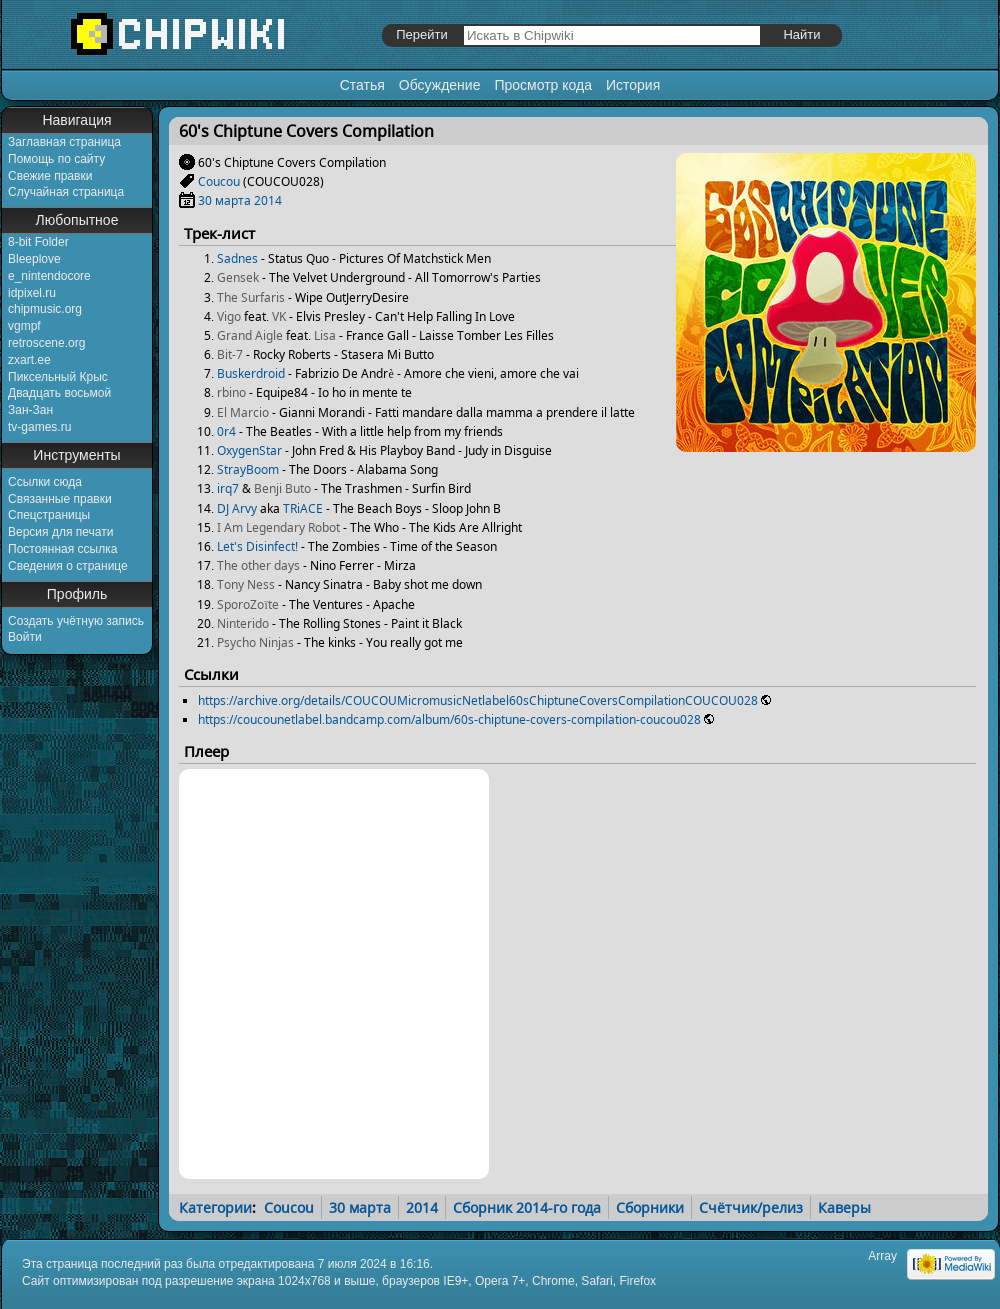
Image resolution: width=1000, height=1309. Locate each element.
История (633, 85)
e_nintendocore (49, 276)
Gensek (238, 277)
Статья (362, 85)
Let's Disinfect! (257, 546)
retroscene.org (46, 343)
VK (279, 316)
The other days (258, 565)
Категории (215, 1207)
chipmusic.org (45, 309)
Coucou (219, 181)
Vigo (229, 316)
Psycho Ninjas (255, 642)
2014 (268, 200)
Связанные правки (60, 499)
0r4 (226, 431)
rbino (231, 392)
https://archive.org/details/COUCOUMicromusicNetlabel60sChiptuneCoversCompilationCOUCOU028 (478, 700)
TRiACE (303, 508)
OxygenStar (249, 450)
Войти (25, 637)
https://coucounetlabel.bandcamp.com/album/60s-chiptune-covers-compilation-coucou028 (449, 719)
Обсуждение (440, 85)
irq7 (228, 488)
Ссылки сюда (45, 482)
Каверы (844, 1207)
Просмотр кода (543, 85)
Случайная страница (66, 192)
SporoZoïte (247, 604)
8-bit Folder (38, 242)
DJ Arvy (237, 508)
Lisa (325, 335)
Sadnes (237, 258)
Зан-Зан (30, 410)
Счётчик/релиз (751, 1207)
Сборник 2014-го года (527, 1207)
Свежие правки (50, 176)
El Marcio (243, 412)
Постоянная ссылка (62, 549)
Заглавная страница (64, 142)
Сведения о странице (68, 566)
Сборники (650, 1207)
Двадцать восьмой (59, 393)
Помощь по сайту (56, 159)
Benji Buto (282, 488)
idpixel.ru (32, 293)
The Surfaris (251, 297)
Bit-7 (230, 354)
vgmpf (24, 326)
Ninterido (243, 623)
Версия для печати (60, 532)
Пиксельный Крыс (58, 377)
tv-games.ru (39, 427)
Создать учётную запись (76, 621)
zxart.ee (29, 360)
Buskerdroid (251, 373)
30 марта (224, 200)
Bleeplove (34, 259)
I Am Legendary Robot (278, 527)
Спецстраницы (49, 515)
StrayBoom (248, 469)
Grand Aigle (250, 335)
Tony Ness (246, 584)
